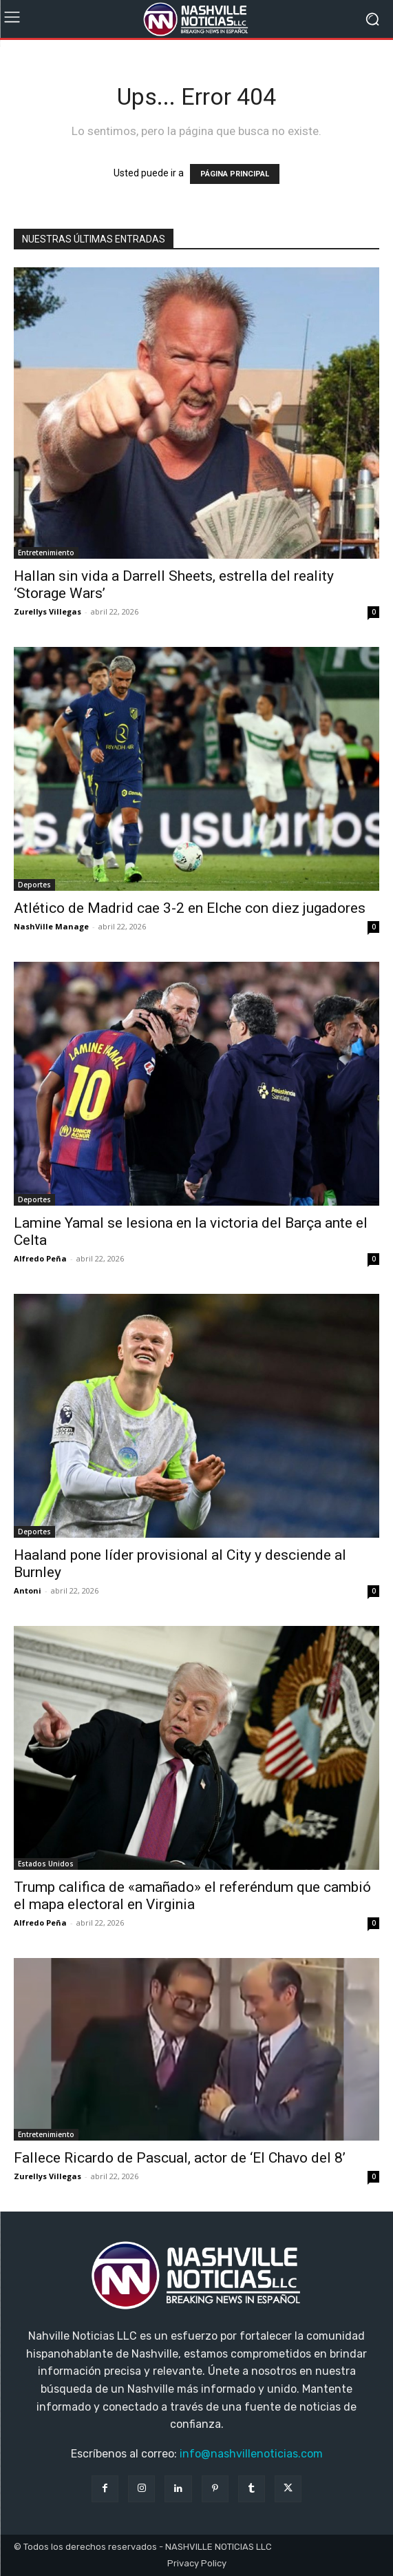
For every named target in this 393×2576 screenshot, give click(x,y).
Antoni (27, 1590)
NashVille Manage (51, 926)
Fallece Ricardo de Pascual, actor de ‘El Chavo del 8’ (180, 2158)
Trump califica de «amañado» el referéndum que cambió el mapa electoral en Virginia (192, 1896)
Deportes (34, 884)
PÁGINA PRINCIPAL (234, 173)
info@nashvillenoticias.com (251, 2453)
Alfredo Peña (40, 1258)
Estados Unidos (46, 1863)
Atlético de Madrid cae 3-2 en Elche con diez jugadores (189, 908)
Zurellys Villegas (47, 611)
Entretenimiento (46, 552)
